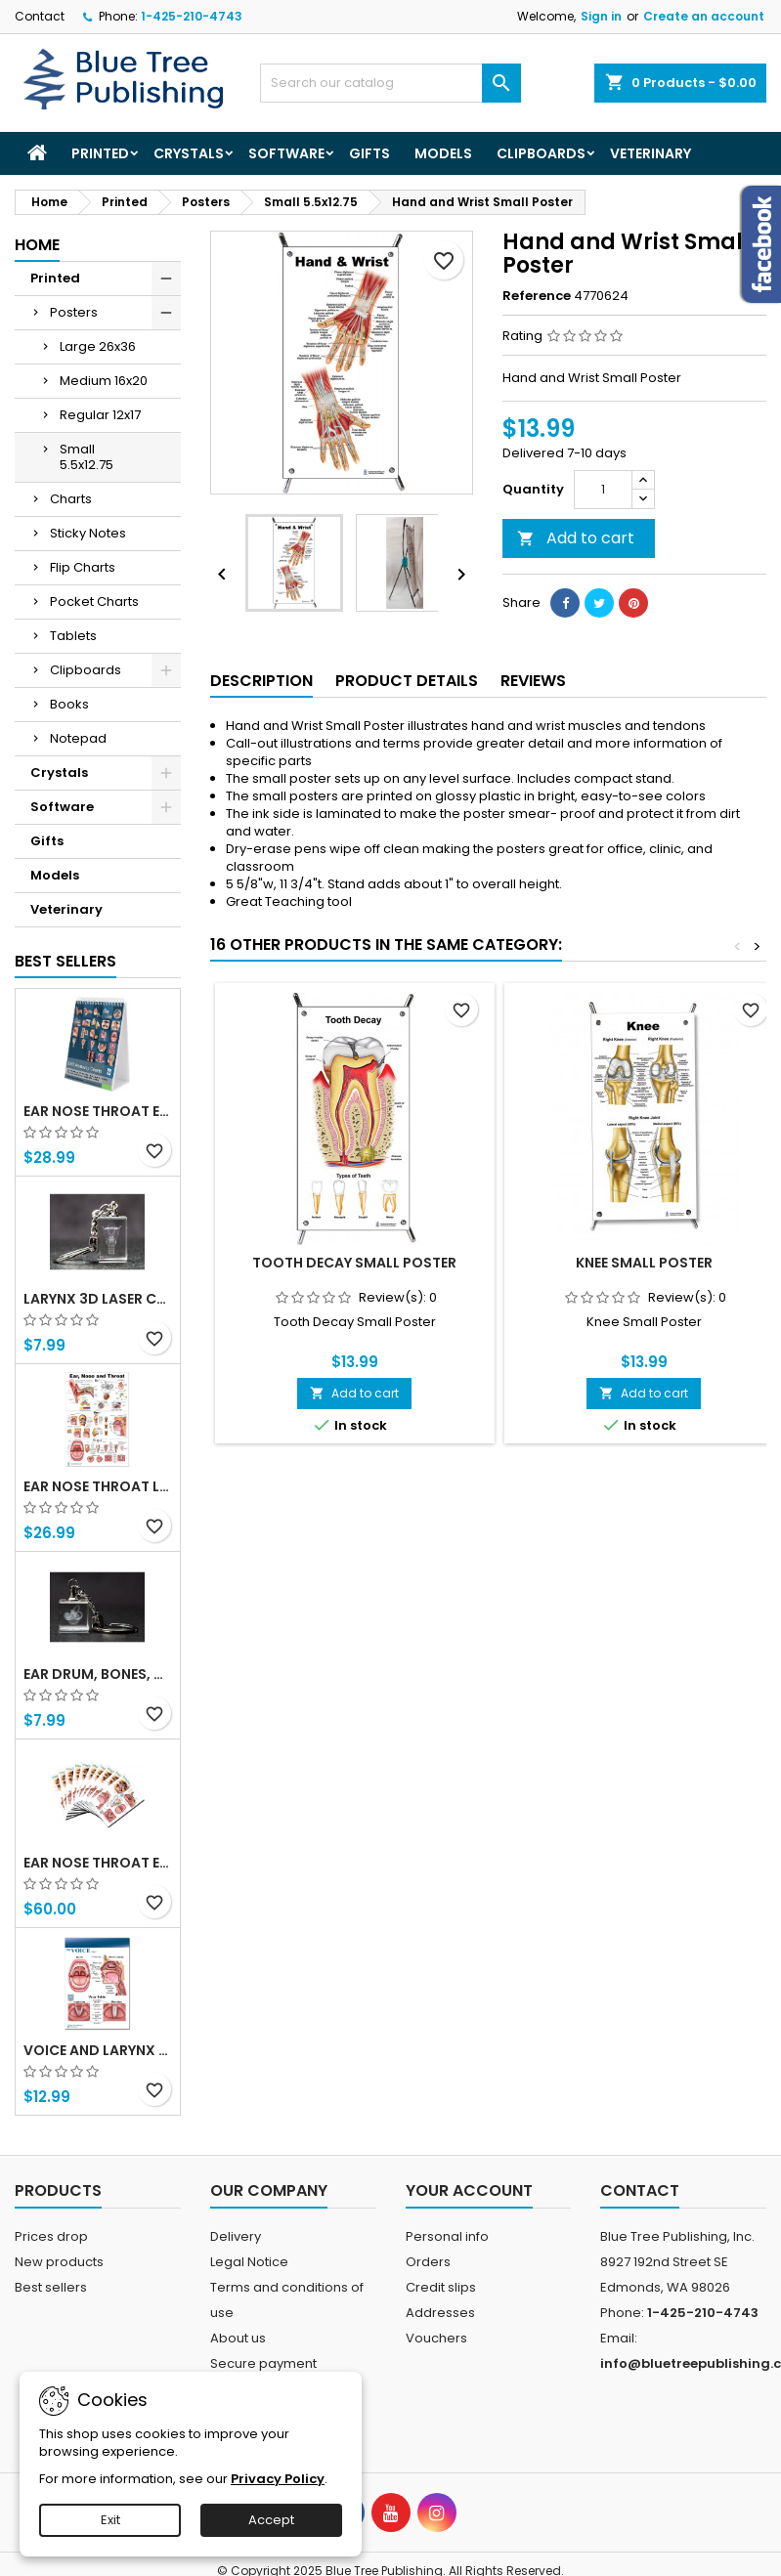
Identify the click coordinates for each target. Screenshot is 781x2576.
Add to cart (575, 538)
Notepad (78, 738)
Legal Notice (249, 2262)
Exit (110, 2520)
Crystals (188, 153)
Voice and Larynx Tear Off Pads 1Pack (97, 2050)
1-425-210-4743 (191, 16)
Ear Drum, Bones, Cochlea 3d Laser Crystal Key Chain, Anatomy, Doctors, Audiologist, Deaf (97, 1674)
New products (59, 2262)
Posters (74, 312)
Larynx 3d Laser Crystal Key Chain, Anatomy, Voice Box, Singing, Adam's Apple (97, 1299)
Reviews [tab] (533, 680)
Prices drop (51, 2236)
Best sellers (51, 2287)
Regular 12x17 (100, 415)
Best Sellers (65, 961)
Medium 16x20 (104, 380)
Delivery (235, 2236)
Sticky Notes (88, 533)
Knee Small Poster (644, 1262)
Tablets (73, 635)
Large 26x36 (98, 346)
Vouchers (436, 2338)
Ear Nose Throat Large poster (97, 1486)
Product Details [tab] (406, 680)
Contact (40, 16)
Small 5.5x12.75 (86, 457)
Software (286, 153)
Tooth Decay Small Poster (354, 1262)
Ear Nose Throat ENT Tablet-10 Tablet (97, 1862)
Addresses (440, 2312)
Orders (428, 2262)
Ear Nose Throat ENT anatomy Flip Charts (97, 1111)
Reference (536, 296)
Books (69, 704)
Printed (100, 153)
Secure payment (263, 2363)
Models (443, 153)
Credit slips (441, 2287)
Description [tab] (261, 680)
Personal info (447, 2236)
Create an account (703, 16)
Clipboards (541, 153)
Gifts (369, 153)
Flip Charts (82, 567)
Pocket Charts (94, 601)
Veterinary (650, 153)
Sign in (601, 16)
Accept (271, 2520)
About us (238, 2338)
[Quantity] (603, 489)
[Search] (390, 83)
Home (37, 245)
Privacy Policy (278, 2478)
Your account (469, 2190)
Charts (71, 499)
